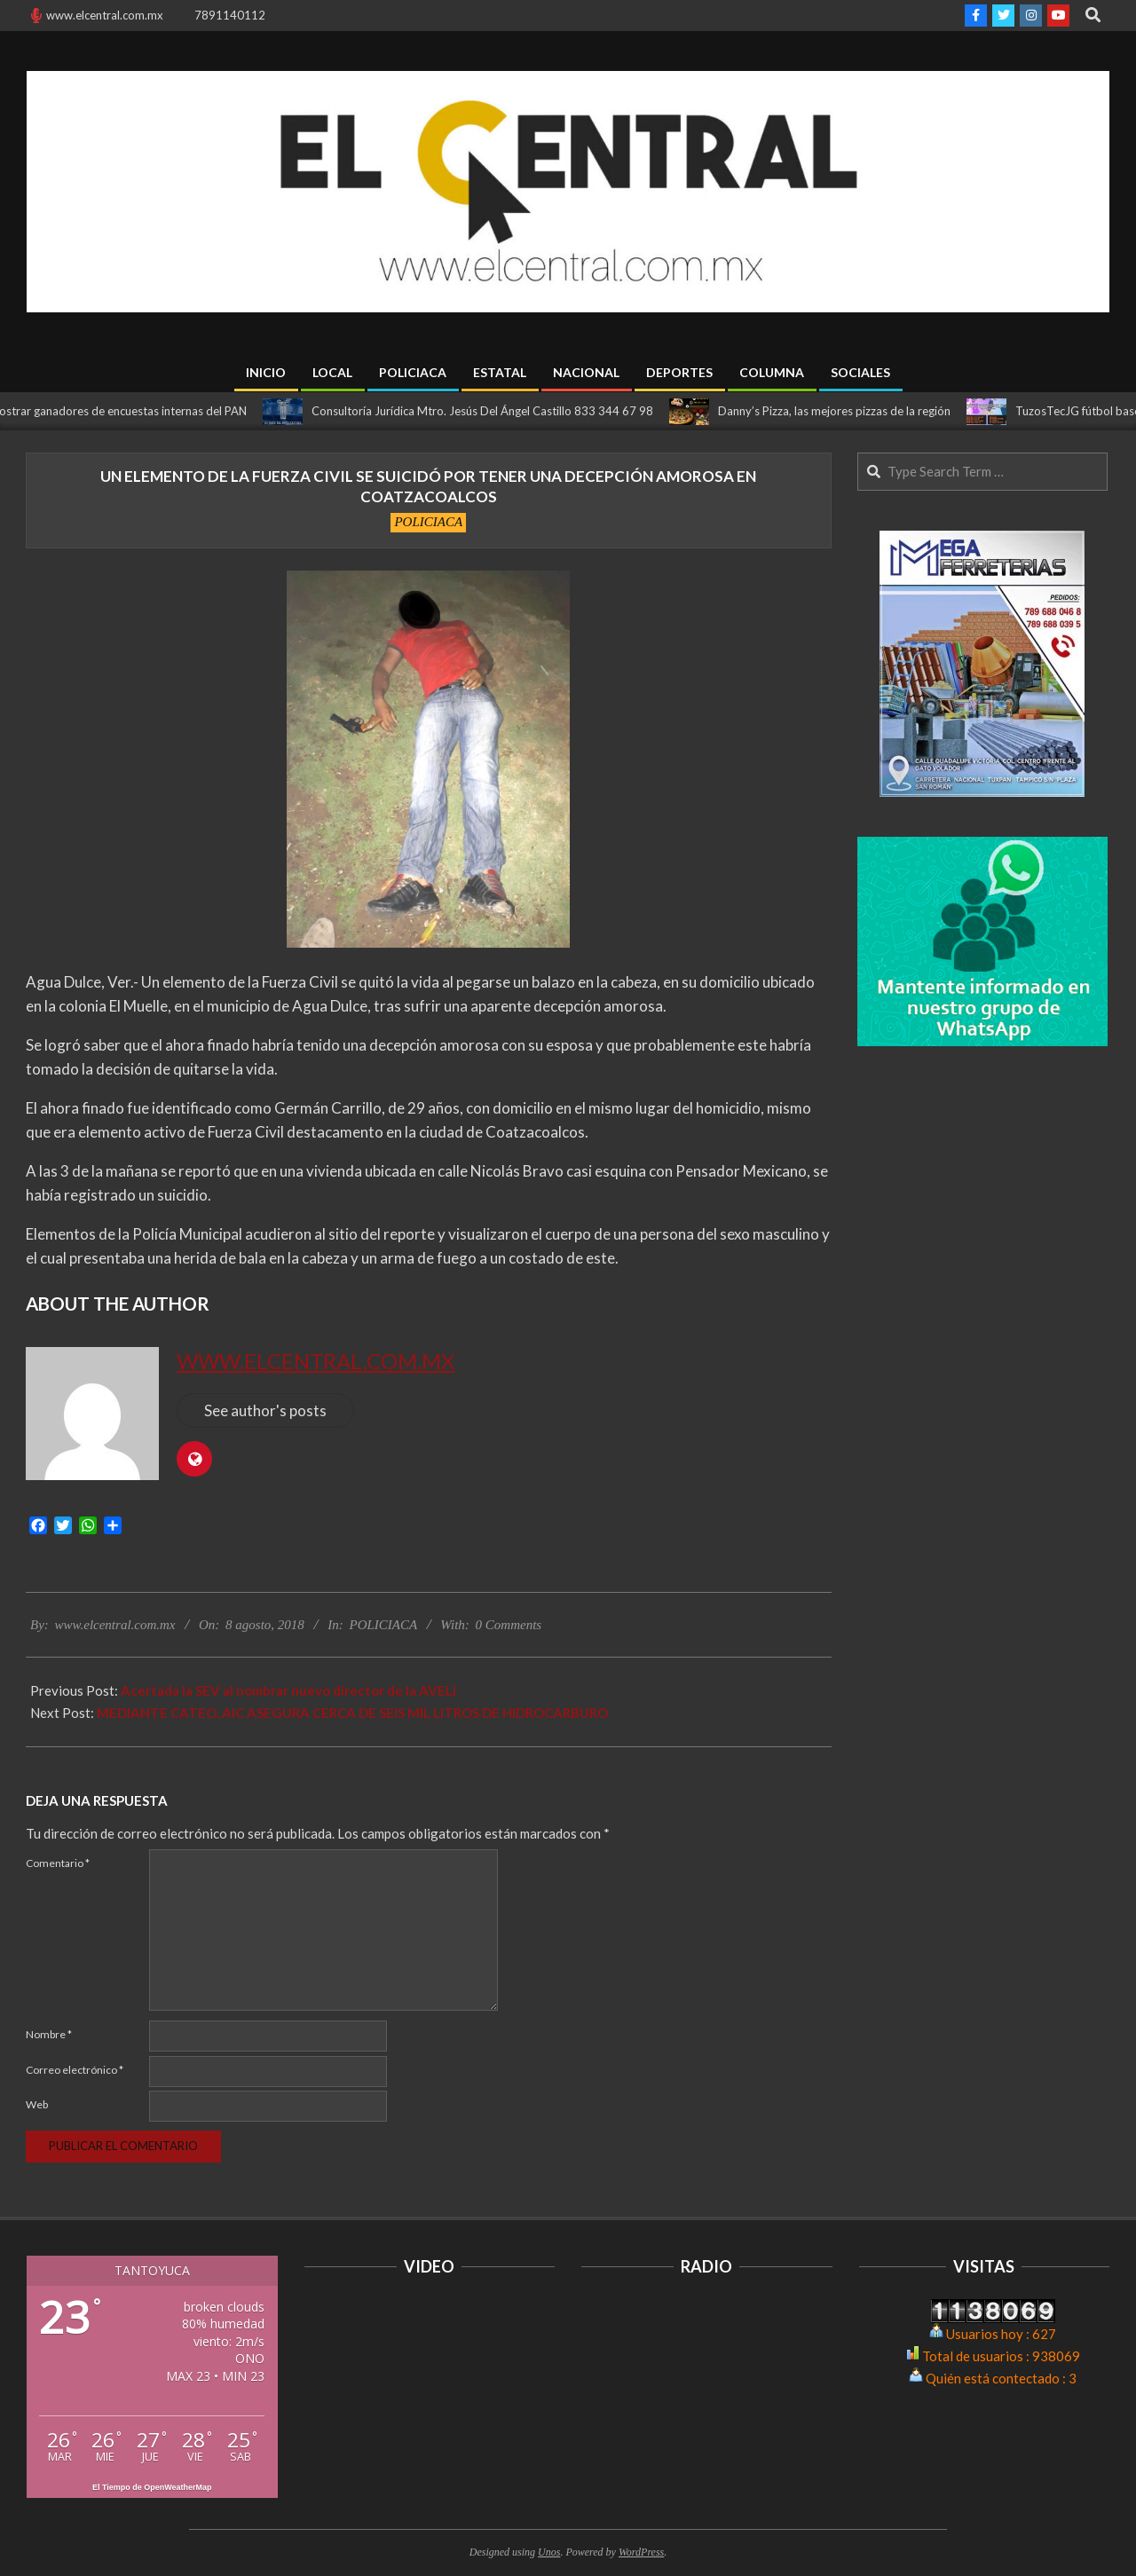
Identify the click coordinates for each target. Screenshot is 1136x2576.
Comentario (58, 1863)
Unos (549, 2552)
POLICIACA (428, 522)
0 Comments (509, 1625)
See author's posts (265, 1410)
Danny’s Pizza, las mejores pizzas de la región (846, 411)
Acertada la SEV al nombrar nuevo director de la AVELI (288, 1690)
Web (37, 2104)
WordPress (641, 2552)
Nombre (49, 2034)
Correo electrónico (74, 2069)
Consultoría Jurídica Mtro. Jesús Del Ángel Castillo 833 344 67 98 (495, 411)
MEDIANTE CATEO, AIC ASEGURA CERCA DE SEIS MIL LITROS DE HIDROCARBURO (352, 1713)
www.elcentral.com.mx (315, 1361)
